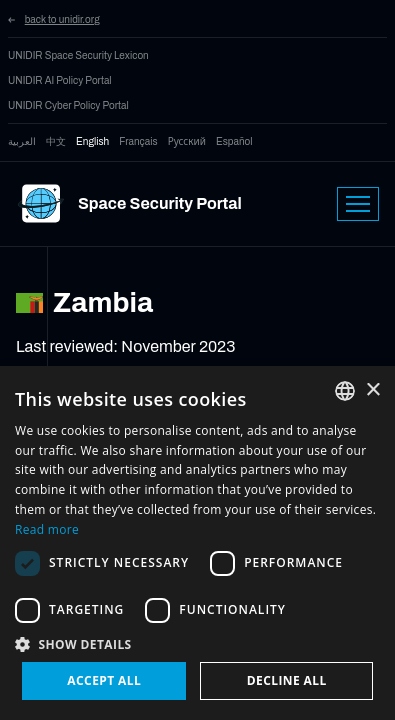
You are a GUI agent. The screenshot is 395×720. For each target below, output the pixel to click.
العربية (22, 141)
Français (138, 141)
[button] (197, 644)
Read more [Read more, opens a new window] (47, 529)
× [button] (372, 390)
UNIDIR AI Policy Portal (60, 80)
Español (234, 141)
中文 (56, 141)
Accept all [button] (104, 680)
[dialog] (197, 543)
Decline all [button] (287, 680)
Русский (187, 141)
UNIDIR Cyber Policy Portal (68, 105)
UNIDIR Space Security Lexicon (78, 55)
